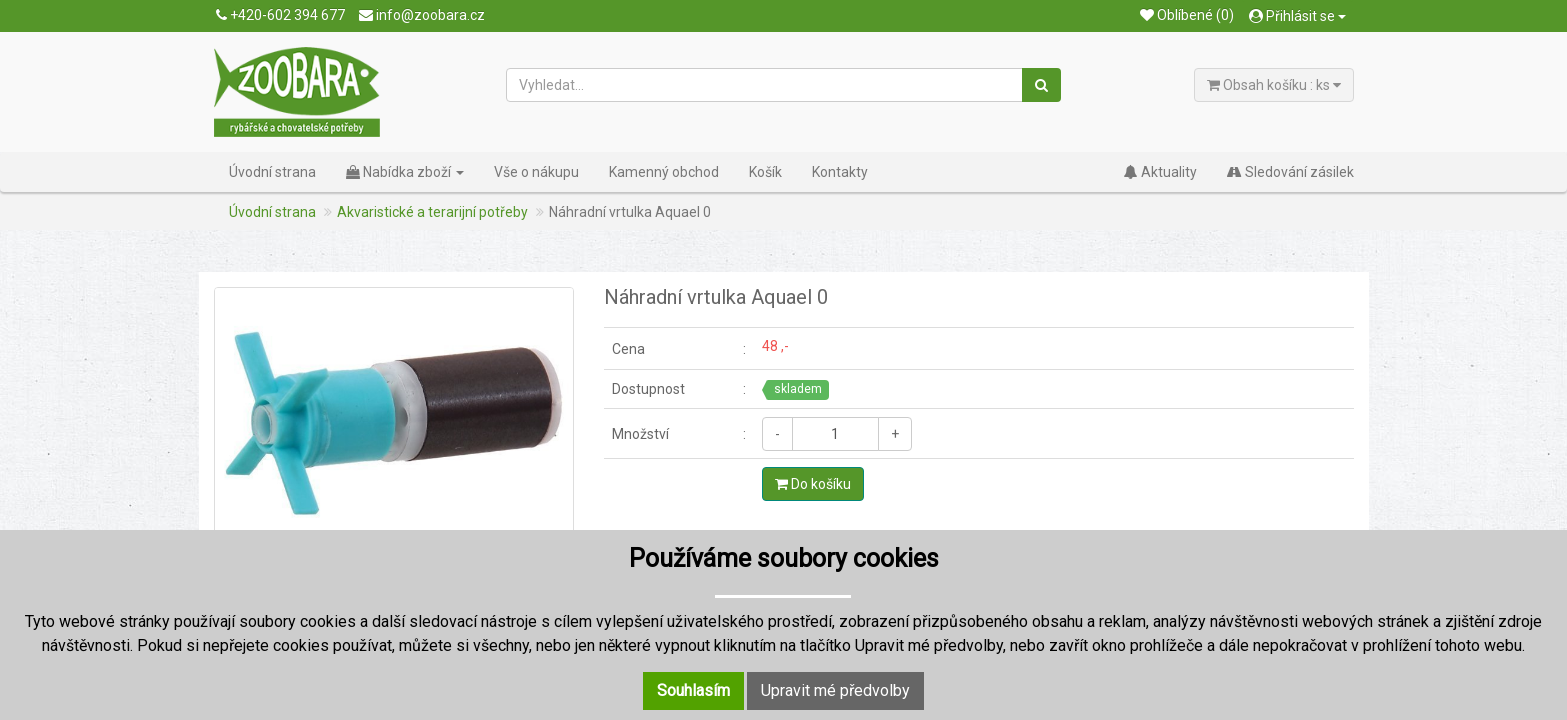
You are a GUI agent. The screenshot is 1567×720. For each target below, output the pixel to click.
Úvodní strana (272, 172)
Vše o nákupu (536, 172)
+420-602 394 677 (280, 15)
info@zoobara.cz (422, 15)
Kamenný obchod (664, 172)
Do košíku (813, 484)
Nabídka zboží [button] (405, 172)
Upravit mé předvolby (835, 690)
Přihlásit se (1297, 16)
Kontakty (840, 172)
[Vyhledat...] (765, 85)
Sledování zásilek (1290, 172)
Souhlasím (693, 690)
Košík (765, 172)
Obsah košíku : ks (1274, 85)
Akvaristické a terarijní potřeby (432, 212)
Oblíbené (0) (1187, 15)
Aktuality (1160, 172)
